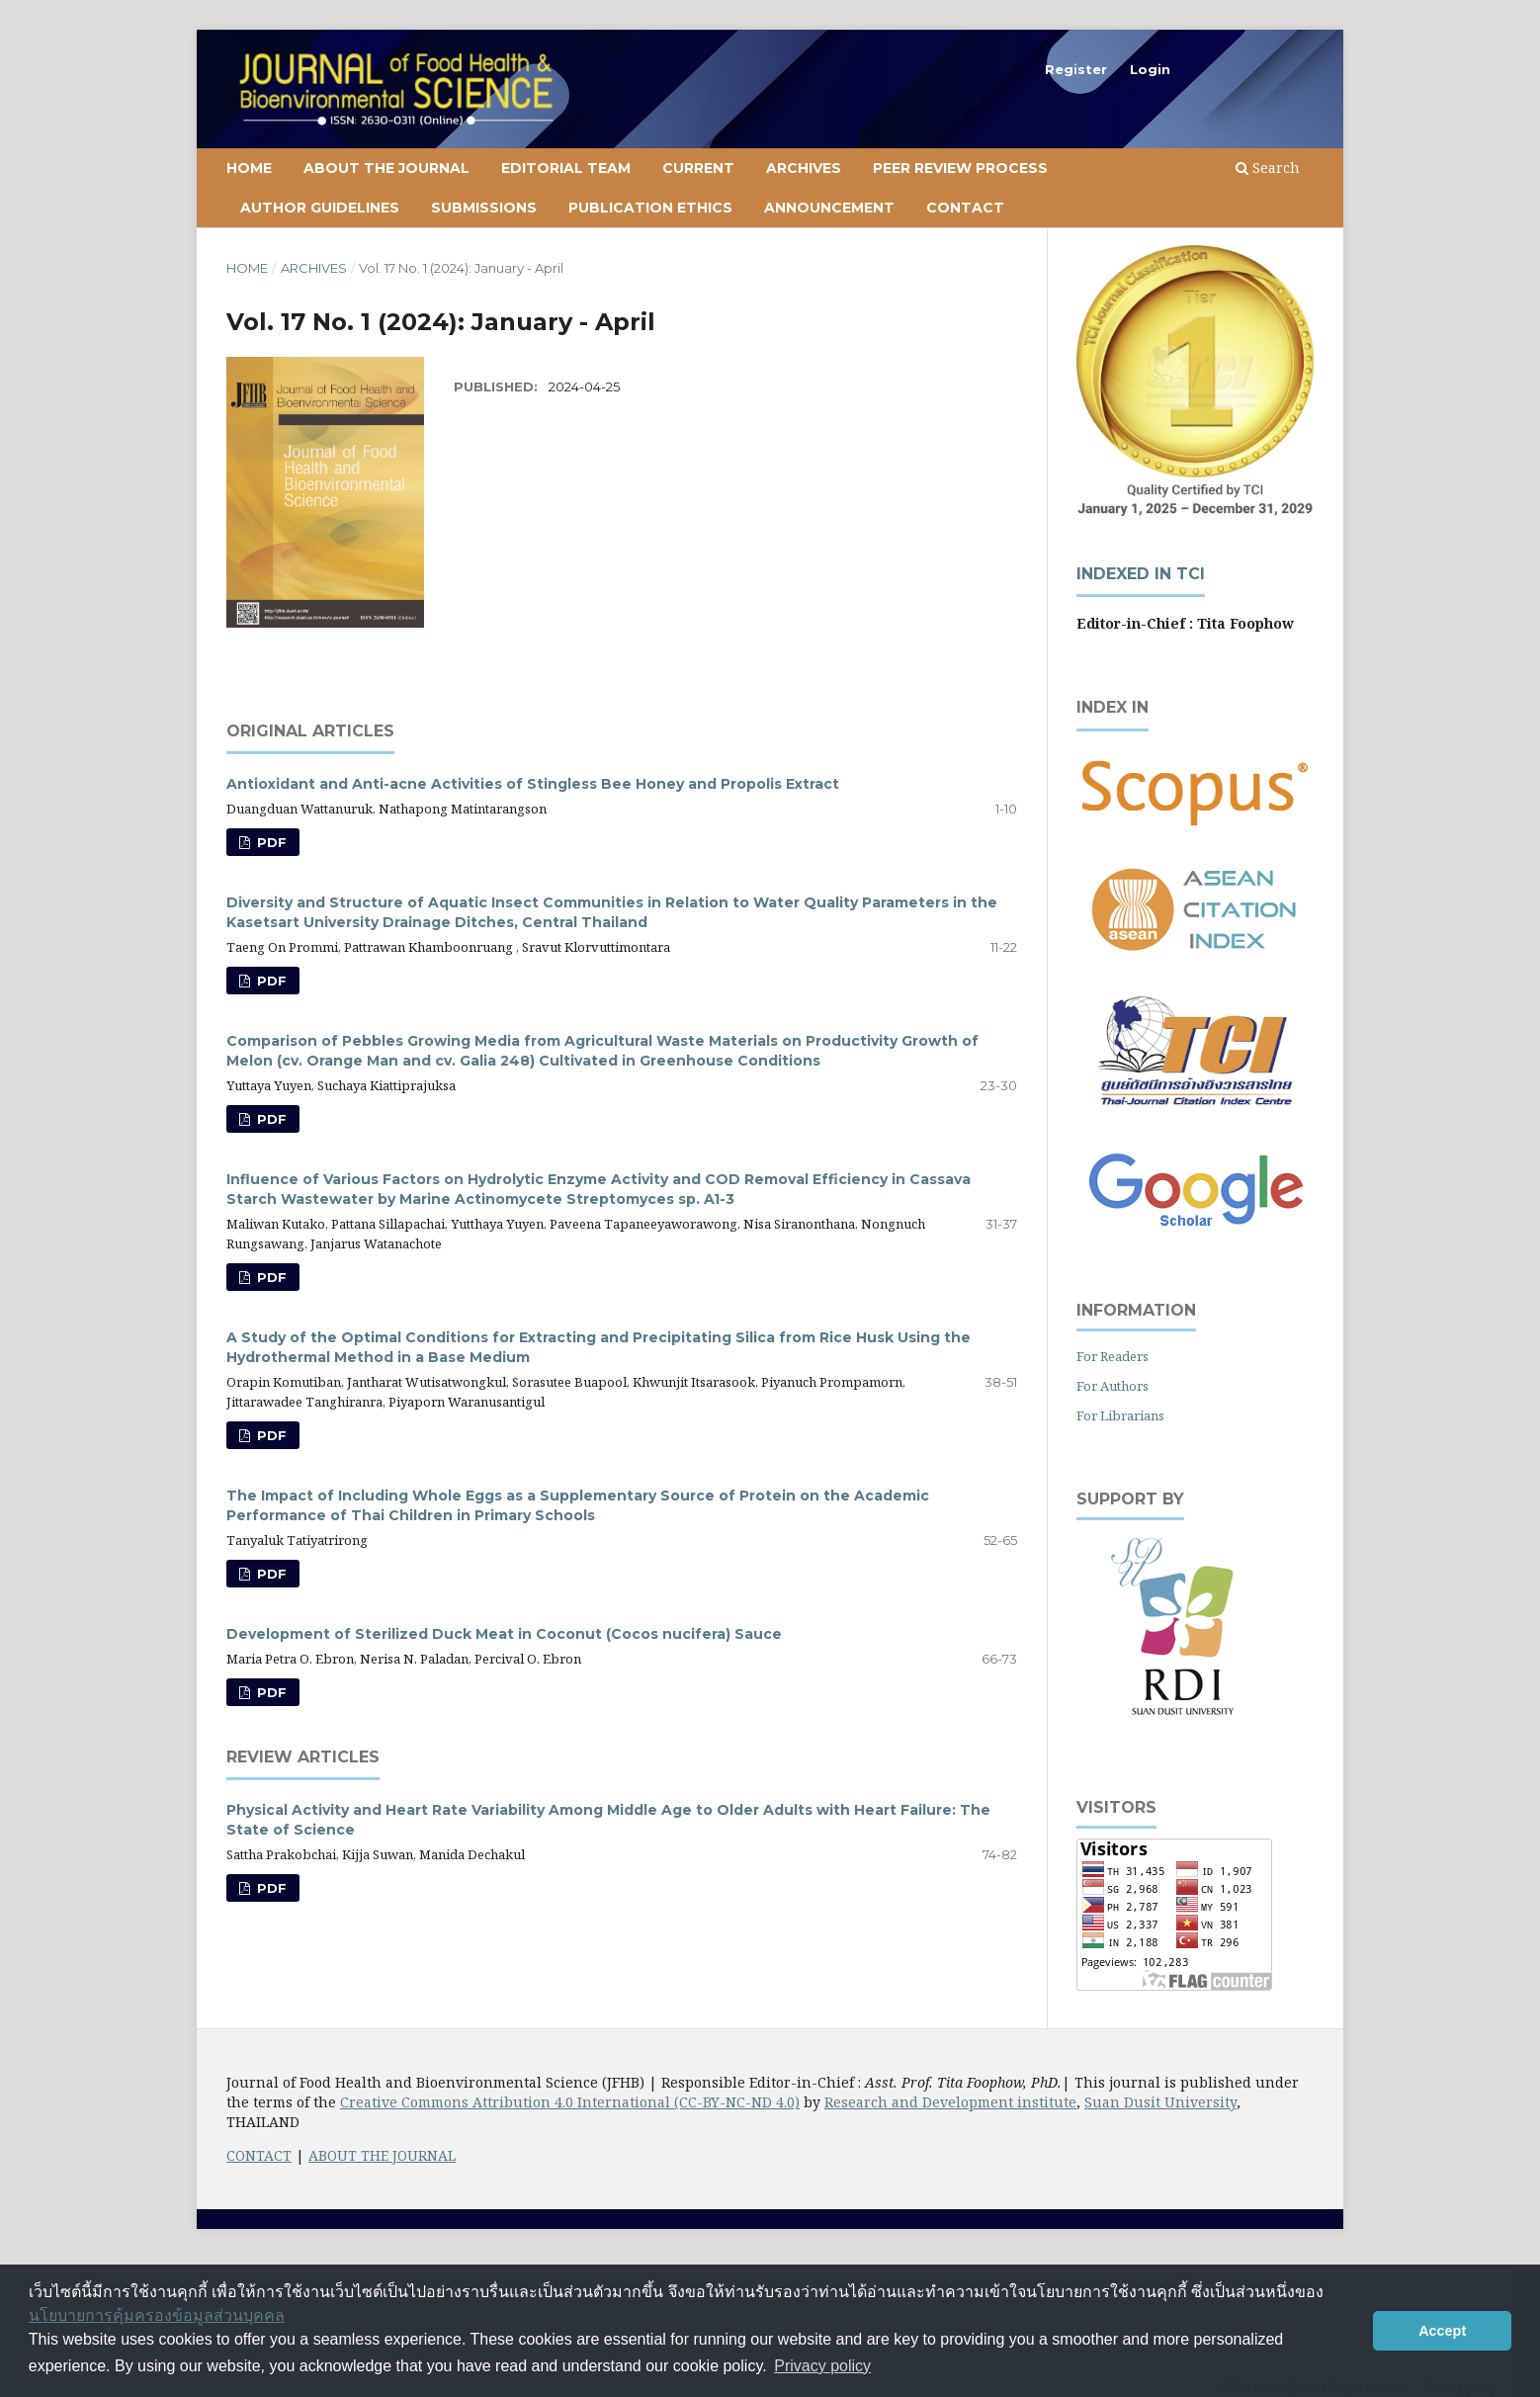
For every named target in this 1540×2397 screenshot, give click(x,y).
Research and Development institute (950, 2102)
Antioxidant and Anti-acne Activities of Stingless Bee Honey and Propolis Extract (532, 784)
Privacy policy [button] (822, 2365)
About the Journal (386, 168)
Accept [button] (1442, 2331)
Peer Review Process (960, 168)
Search (1268, 167)
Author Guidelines (319, 207)
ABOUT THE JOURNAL (382, 2155)
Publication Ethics (650, 207)
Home (249, 168)
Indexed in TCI (1140, 573)
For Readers (1112, 1356)
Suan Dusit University (1160, 2102)
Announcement (829, 207)
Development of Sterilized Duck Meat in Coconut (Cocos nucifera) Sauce (504, 1634)
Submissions (484, 207)
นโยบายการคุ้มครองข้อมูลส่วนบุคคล (157, 2315)
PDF (270, 842)
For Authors (1112, 1386)
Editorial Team (566, 168)
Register (1076, 69)
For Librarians (1120, 1415)
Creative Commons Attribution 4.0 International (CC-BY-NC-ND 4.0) (570, 2102)
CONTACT (259, 2155)
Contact (965, 207)
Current (698, 168)
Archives (803, 168)
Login (1150, 69)
